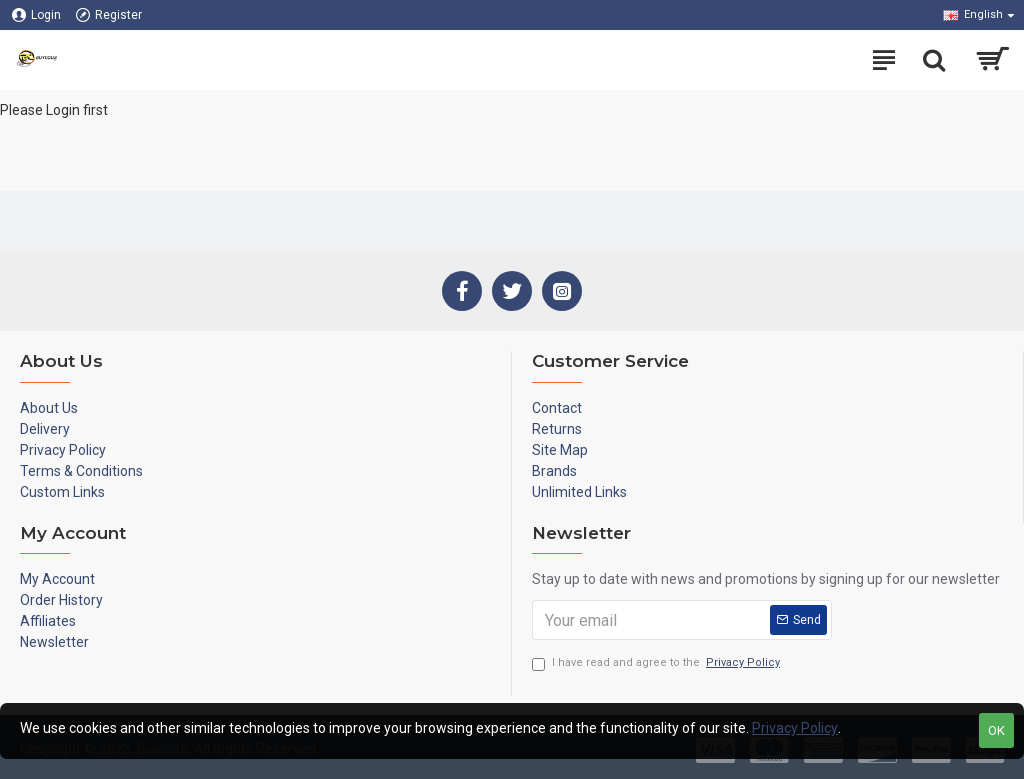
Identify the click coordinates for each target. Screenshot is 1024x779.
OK (996, 730)
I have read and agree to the (657, 663)
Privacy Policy (795, 728)
